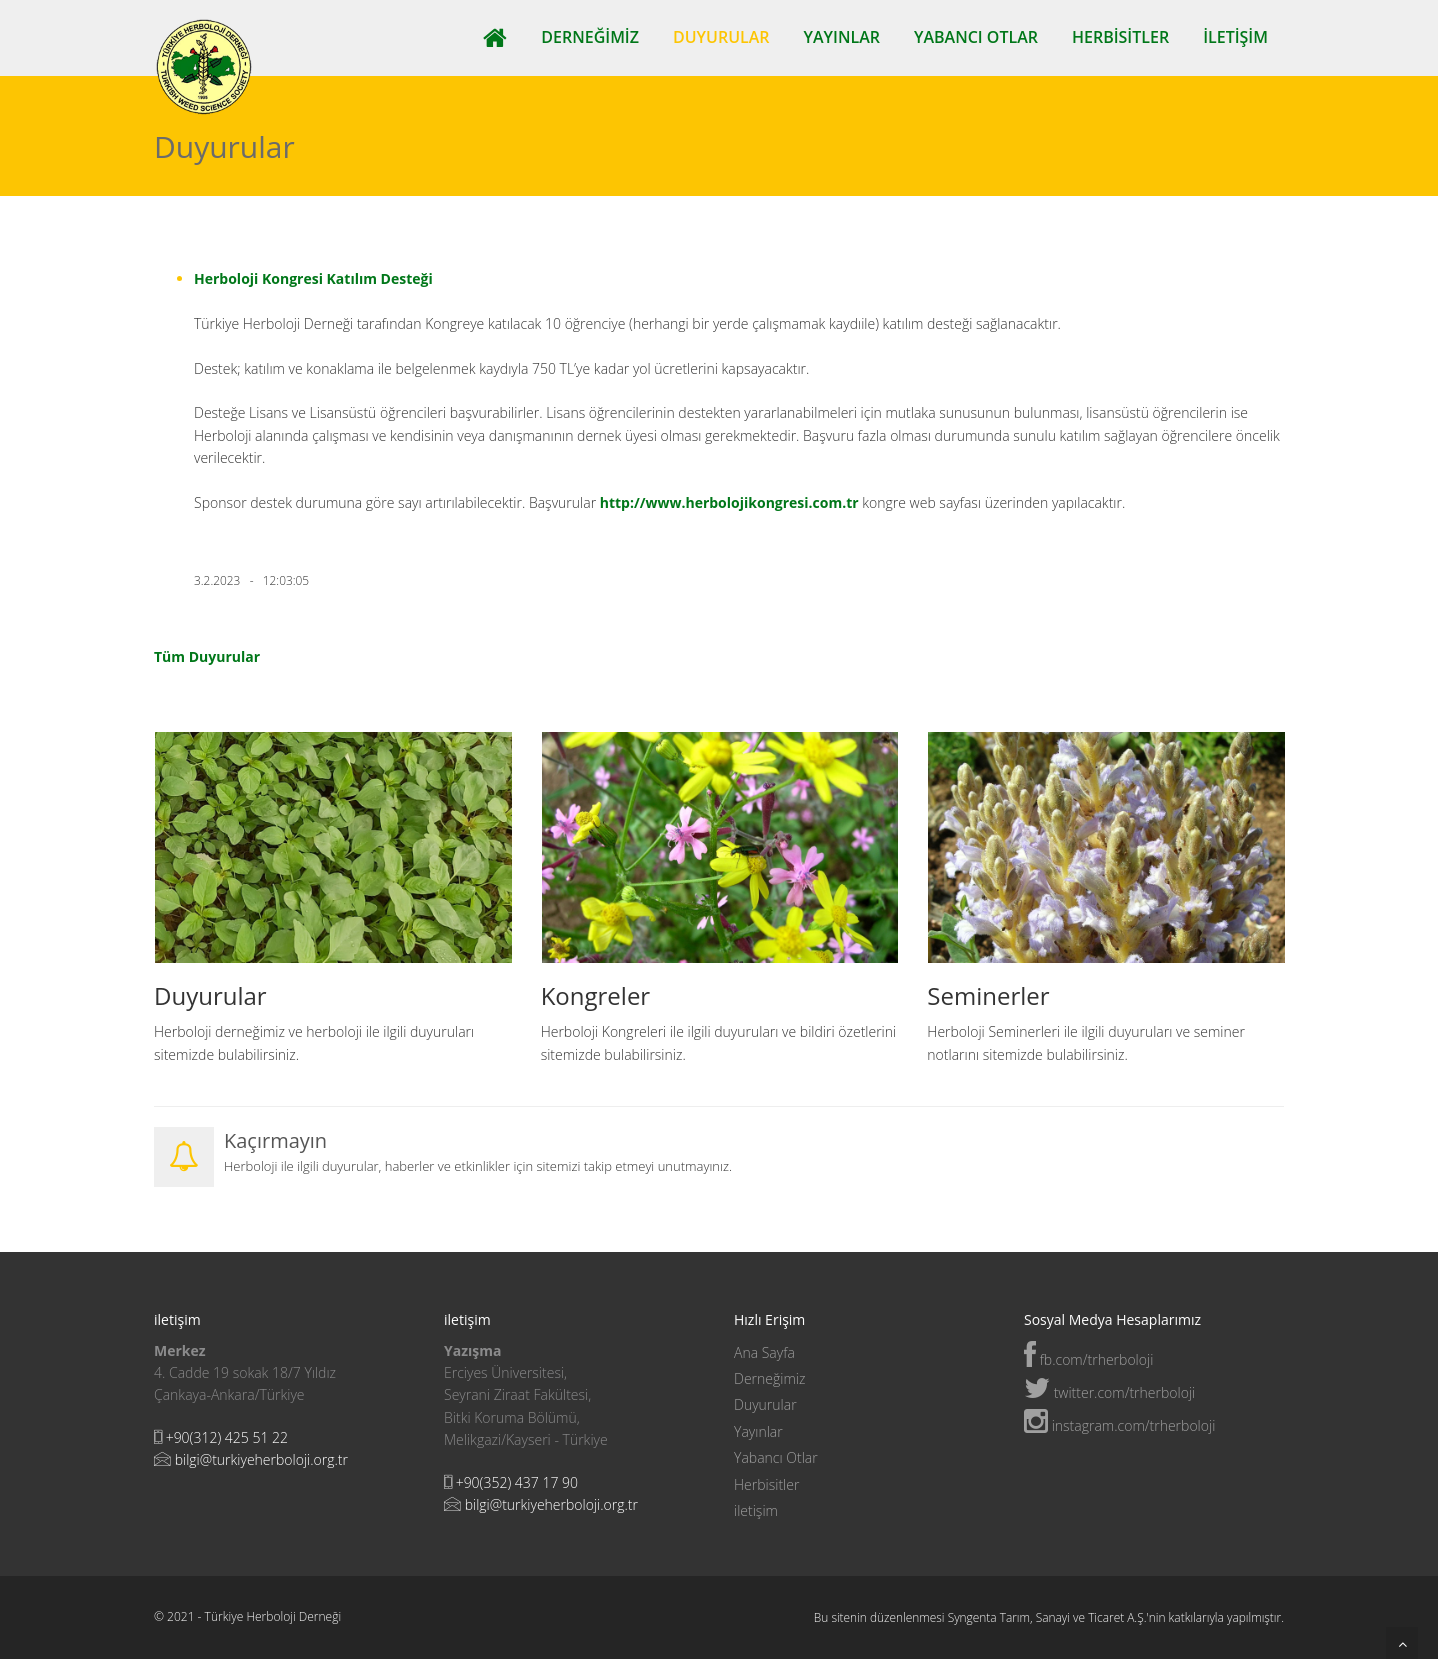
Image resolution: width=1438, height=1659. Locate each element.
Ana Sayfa (764, 1352)
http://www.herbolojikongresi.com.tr (731, 502)
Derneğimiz (590, 37)
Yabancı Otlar (976, 37)
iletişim (1235, 37)
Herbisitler (1120, 37)
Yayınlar (842, 37)
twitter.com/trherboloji (1109, 1392)
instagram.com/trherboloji (1119, 1425)
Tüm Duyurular (207, 656)
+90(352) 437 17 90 (517, 1482)
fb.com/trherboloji (1088, 1359)
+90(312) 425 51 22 (227, 1437)
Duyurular (721, 37)
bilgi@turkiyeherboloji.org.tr (261, 1459)
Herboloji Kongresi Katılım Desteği (313, 278)
